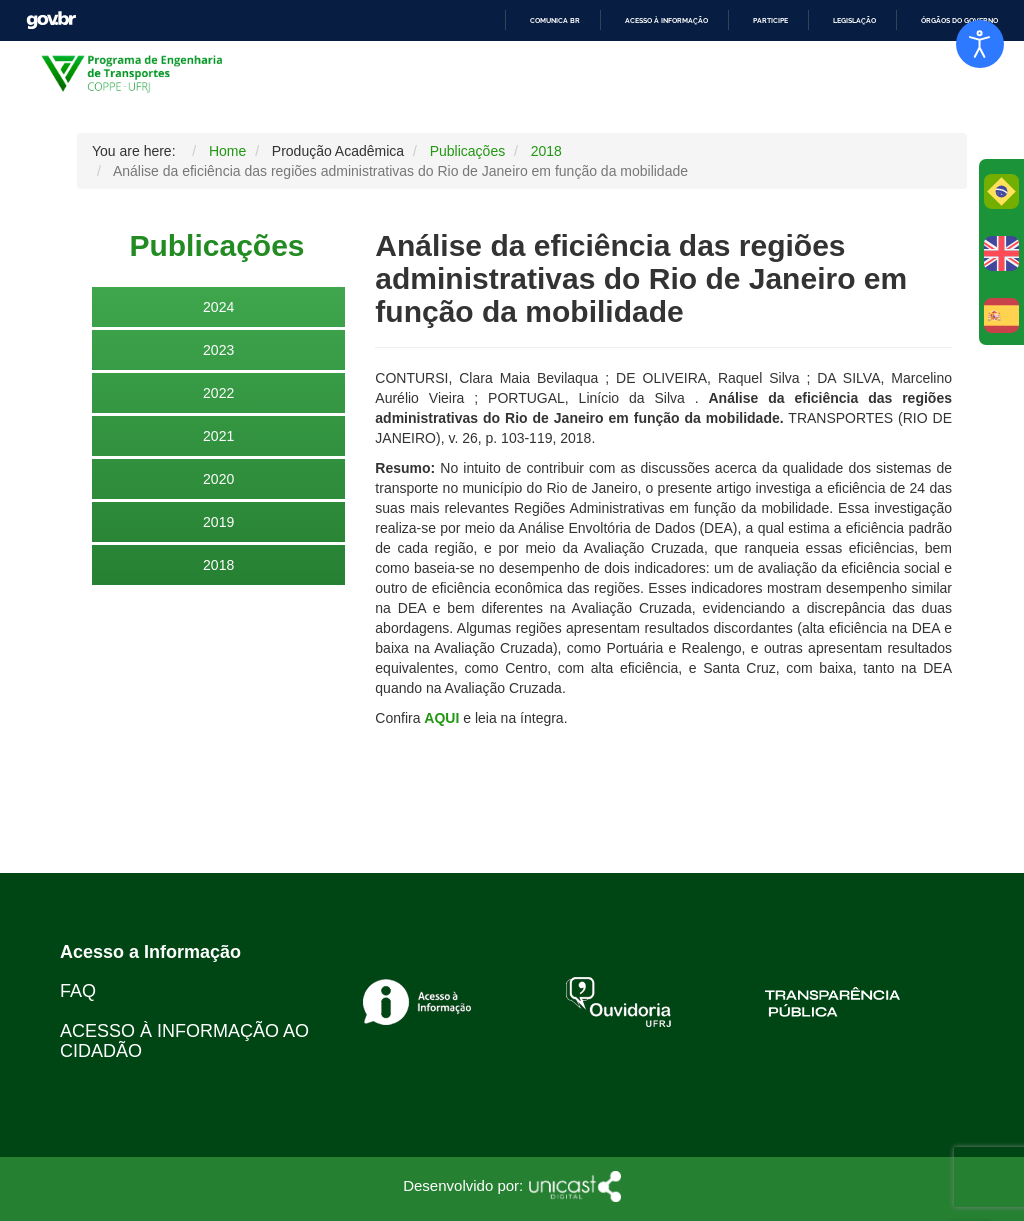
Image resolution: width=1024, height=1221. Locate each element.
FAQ (78, 991)
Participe (770, 20)
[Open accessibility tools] (980, 44)
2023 (218, 350)
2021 (218, 436)
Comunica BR (555, 20)
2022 (218, 393)
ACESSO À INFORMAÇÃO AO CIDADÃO (184, 1041)
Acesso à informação (666, 20)
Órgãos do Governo (959, 20)
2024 (218, 307)
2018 (218, 565)
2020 (218, 479)
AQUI (441, 718)
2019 (218, 522)
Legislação (854, 20)
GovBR (51, 20)
